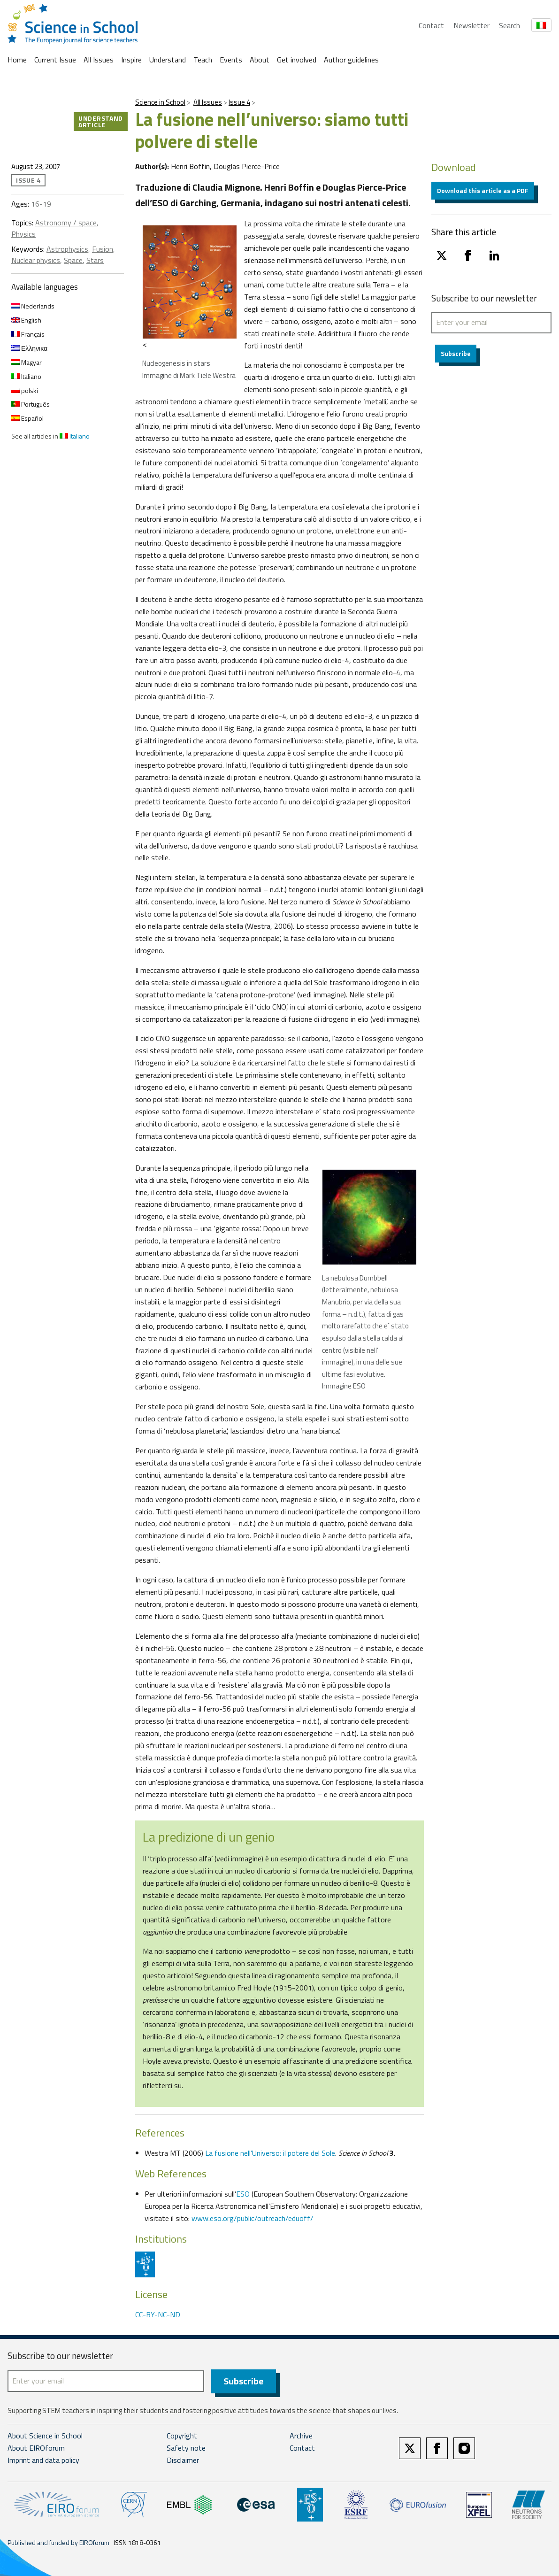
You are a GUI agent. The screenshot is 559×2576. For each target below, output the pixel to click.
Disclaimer (183, 2460)
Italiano (26, 376)
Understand (167, 59)
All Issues (99, 59)
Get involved (296, 59)
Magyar (26, 362)
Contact (431, 25)
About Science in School (45, 2436)
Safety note (186, 2448)
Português (30, 404)
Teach (202, 59)
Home (17, 59)
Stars (95, 260)
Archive (301, 2436)
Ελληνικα (29, 348)
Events (231, 59)
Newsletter (471, 25)
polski (24, 390)
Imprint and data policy (43, 2460)
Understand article (100, 121)
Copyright (182, 2436)
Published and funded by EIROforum (58, 2543)
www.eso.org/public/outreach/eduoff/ (252, 2218)
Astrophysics (67, 249)
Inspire (131, 59)
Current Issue (55, 59)
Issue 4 (239, 102)
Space (73, 260)
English (26, 320)
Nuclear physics (35, 260)
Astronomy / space (66, 222)
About (259, 59)
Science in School (160, 102)
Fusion (102, 249)
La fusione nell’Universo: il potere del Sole (270, 2153)
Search (509, 25)
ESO (243, 2193)
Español (27, 418)
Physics (23, 233)
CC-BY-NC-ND (157, 2314)
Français (28, 334)
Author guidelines (351, 59)
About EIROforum (36, 2448)
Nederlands (32, 306)
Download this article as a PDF (482, 190)
